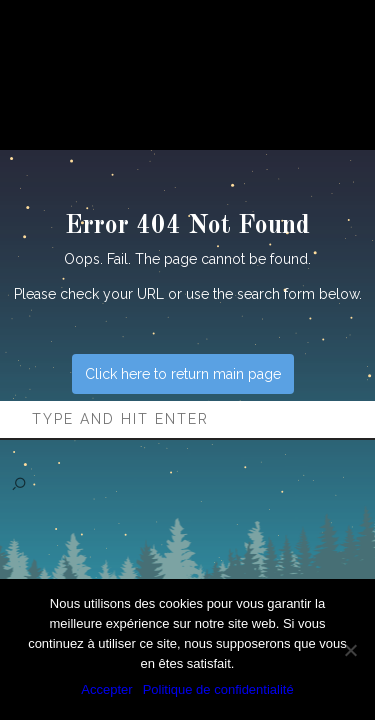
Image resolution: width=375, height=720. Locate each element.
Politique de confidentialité (218, 689)
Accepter (106, 689)
